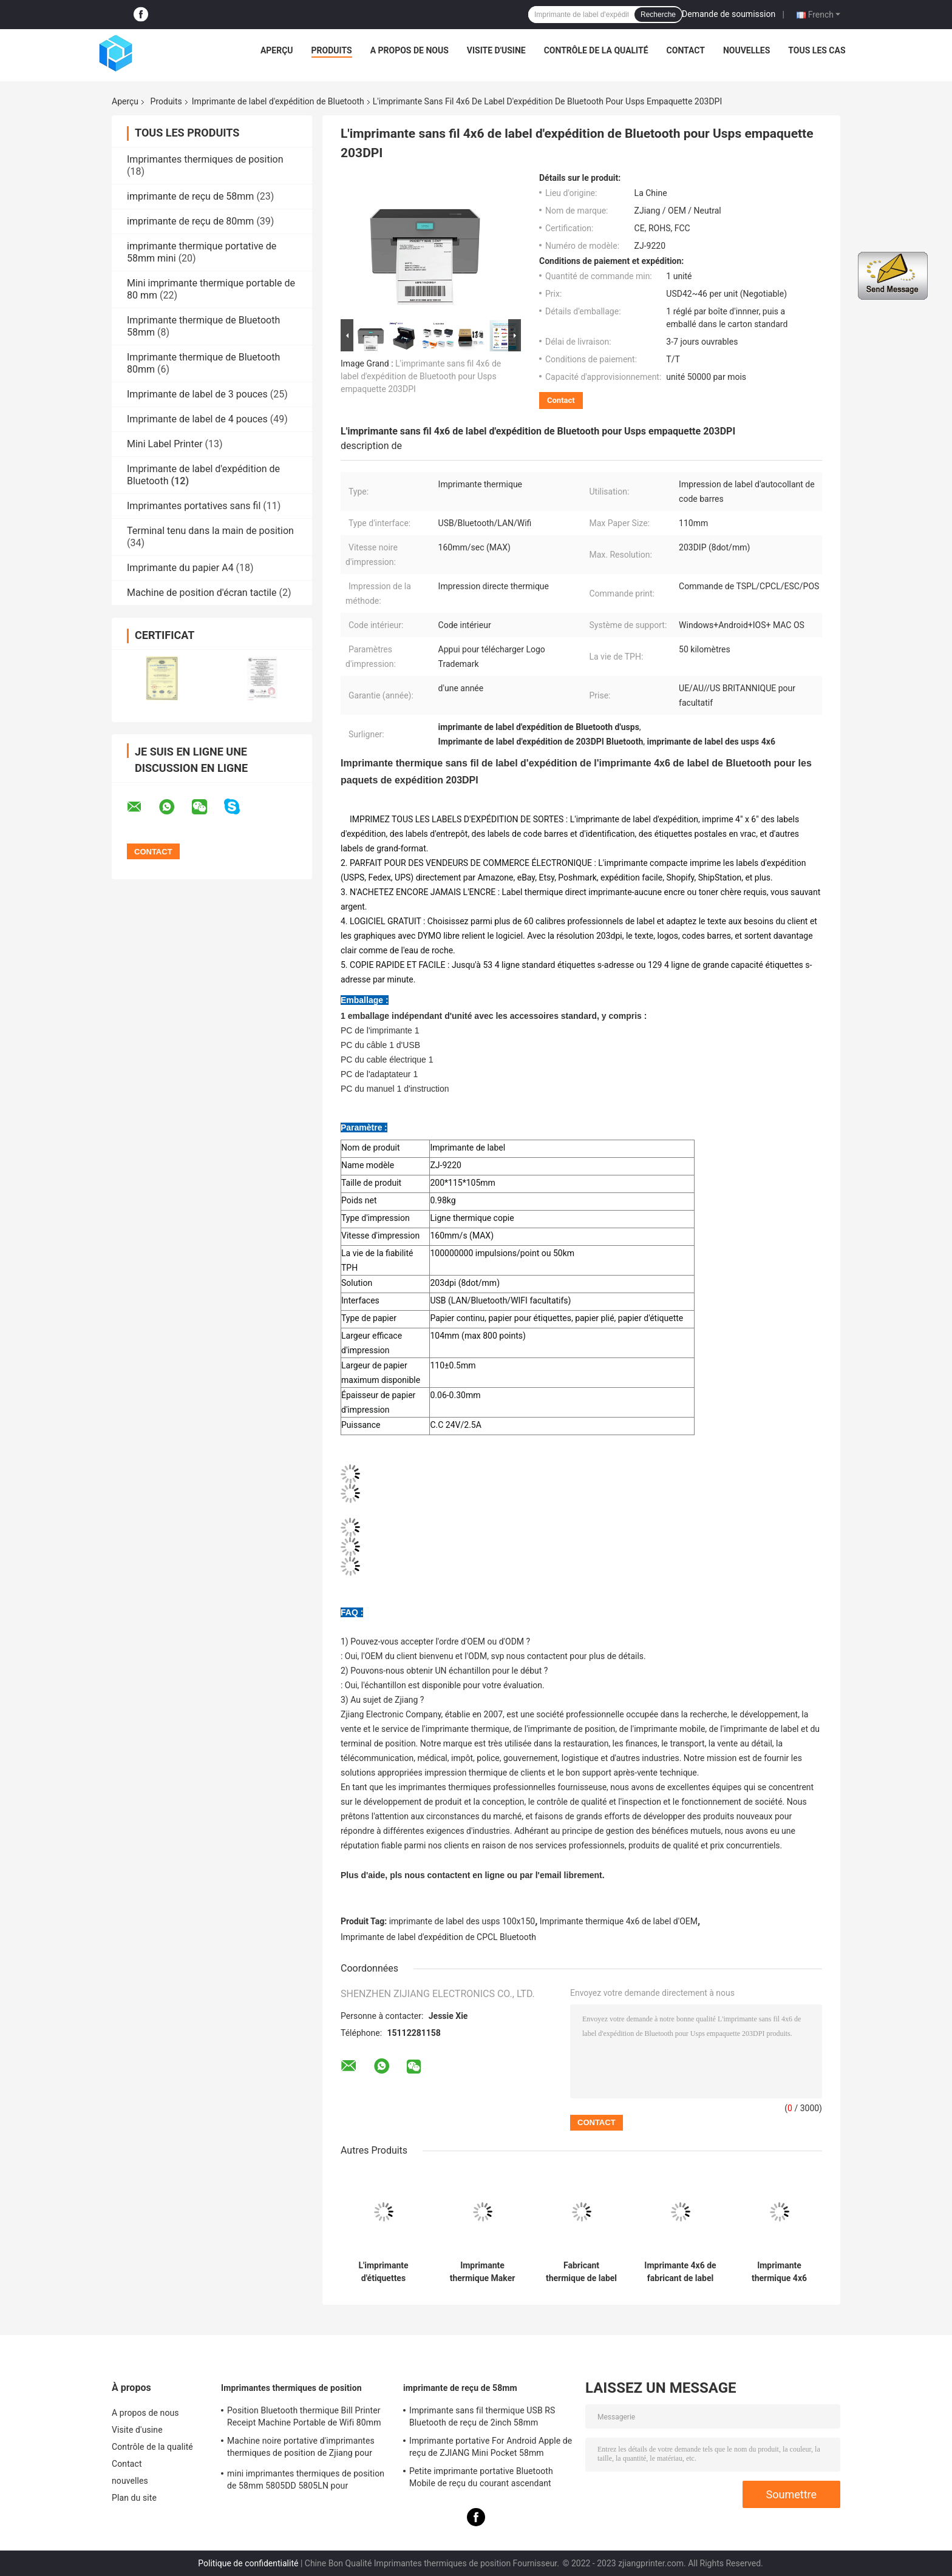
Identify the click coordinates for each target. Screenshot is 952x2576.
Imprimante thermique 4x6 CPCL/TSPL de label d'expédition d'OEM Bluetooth (779, 2272)
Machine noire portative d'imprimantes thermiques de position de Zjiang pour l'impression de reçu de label (301, 2448)
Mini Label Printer (165, 444)
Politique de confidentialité (248, 2563)
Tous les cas (816, 50)
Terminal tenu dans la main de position (210, 530)
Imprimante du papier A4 (180, 567)
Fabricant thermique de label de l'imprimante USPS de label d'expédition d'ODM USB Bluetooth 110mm (581, 2272)
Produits (331, 50)
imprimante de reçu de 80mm (190, 221)
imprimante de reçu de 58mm (190, 196)
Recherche (658, 14)
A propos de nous (409, 50)
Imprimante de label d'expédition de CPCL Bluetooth (438, 1937)
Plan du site (134, 2498)
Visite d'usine (496, 50)
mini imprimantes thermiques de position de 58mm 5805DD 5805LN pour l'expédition (305, 2481)
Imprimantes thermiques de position (205, 159)
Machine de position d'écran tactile (201, 592)
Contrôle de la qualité (596, 50)
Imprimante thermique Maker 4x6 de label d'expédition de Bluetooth (482, 2272)
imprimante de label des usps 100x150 (462, 1921)
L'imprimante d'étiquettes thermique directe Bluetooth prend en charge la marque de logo (383, 2272)
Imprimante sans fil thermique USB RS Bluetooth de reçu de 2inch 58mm (482, 2416)
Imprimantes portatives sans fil (193, 506)
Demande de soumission (728, 14)
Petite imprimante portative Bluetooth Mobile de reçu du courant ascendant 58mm (481, 2479)
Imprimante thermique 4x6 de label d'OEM (619, 1921)
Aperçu (276, 50)
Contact (686, 50)
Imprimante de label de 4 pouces (197, 419)
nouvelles (746, 50)
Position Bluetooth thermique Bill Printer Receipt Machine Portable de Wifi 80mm (304, 2416)
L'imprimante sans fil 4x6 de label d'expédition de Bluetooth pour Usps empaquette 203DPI (421, 376)
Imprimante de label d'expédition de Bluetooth (278, 101)
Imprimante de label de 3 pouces (197, 394)
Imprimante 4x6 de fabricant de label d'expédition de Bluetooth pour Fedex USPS (680, 2272)
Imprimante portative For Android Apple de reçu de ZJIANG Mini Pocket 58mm (490, 2447)
